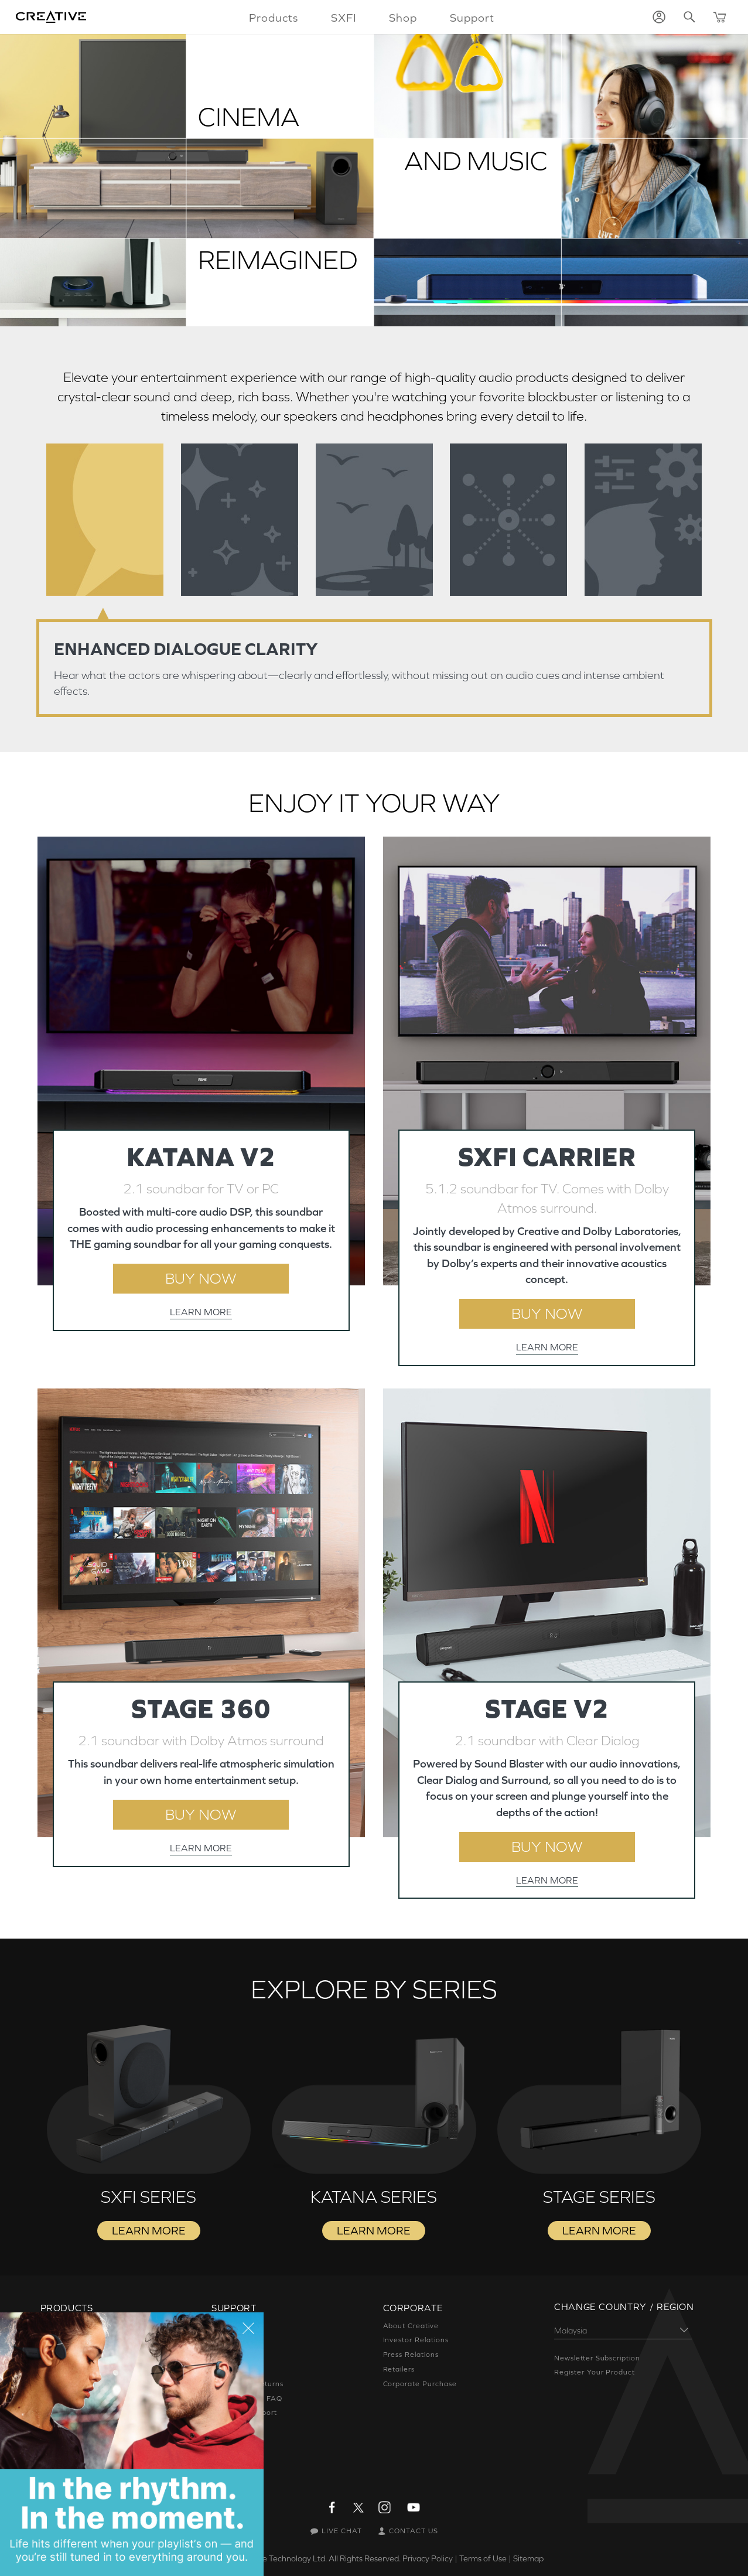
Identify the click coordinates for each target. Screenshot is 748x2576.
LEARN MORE (201, 1311)
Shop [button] (403, 17)
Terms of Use (483, 2558)
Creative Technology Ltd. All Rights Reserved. (318, 2558)
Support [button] (472, 17)
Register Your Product (594, 2372)
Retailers (399, 2369)
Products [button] (273, 17)
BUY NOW (201, 1278)
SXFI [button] (344, 17)
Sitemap (528, 2558)
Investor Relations (416, 2340)
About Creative (411, 2326)
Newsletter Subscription (597, 2358)
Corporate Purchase (420, 2384)
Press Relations (411, 2354)
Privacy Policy (427, 2558)
